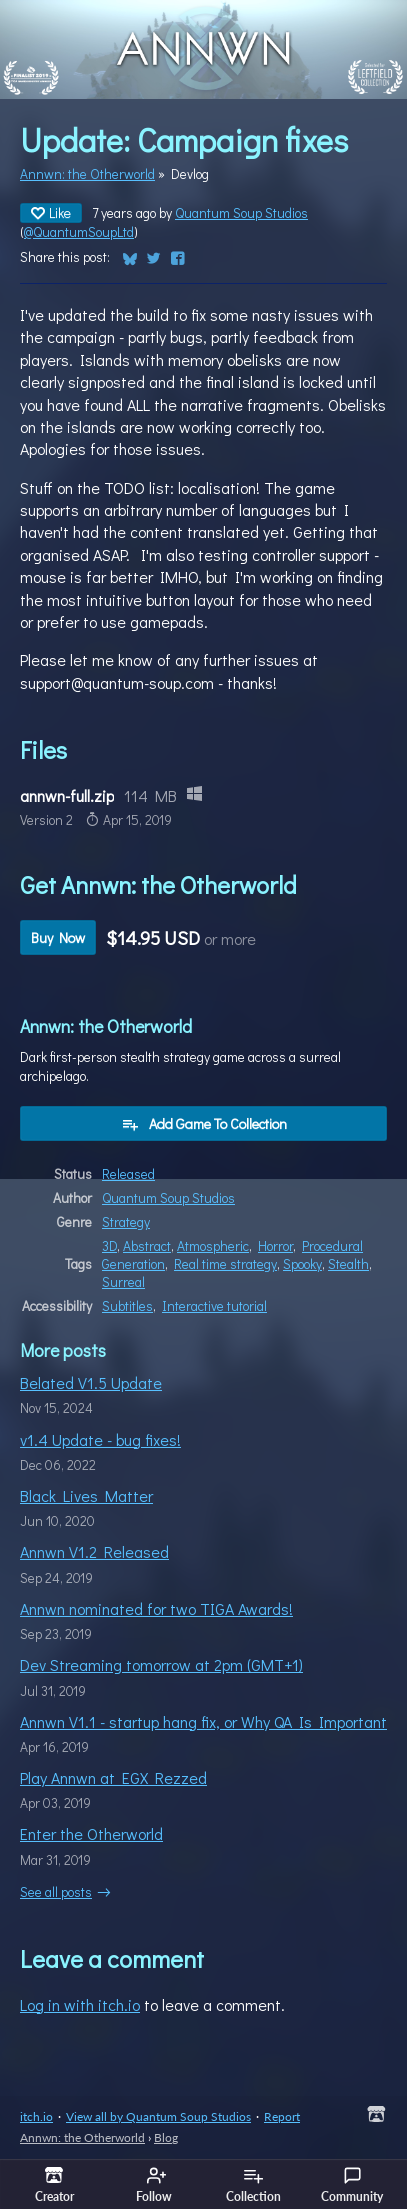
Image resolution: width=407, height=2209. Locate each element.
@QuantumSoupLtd (79, 232)
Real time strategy (225, 1264)
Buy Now (58, 937)
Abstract (147, 1246)
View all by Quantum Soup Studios (158, 2116)
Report (282, 2116)
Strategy (126, 1222)
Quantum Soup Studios (241, 213)
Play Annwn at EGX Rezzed (113, 1777)
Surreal (123, 1282)
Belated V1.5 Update (91, 1382)
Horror (275, 1246)
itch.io (36, 2116)
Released (128, 1174)
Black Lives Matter (86, 1495)
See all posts (56, 1892)
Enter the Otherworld (91, 1833)
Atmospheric (213, 1246)
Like (51, 212)
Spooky (302, 1264)
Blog (166, 2137)
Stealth (348, 1264)
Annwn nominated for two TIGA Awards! (156, 1608)
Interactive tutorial (214, 1306)
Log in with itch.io (80, 2004)
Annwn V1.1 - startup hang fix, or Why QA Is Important (203, 1721)
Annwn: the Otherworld (87, 174)
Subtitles (127, 1306)
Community (352, 2185)
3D (109, 1246)
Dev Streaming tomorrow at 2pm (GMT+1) (161, 1664)
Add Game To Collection (204, 1123)
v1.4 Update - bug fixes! (100, 1439)
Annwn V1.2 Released (94, 1551)
